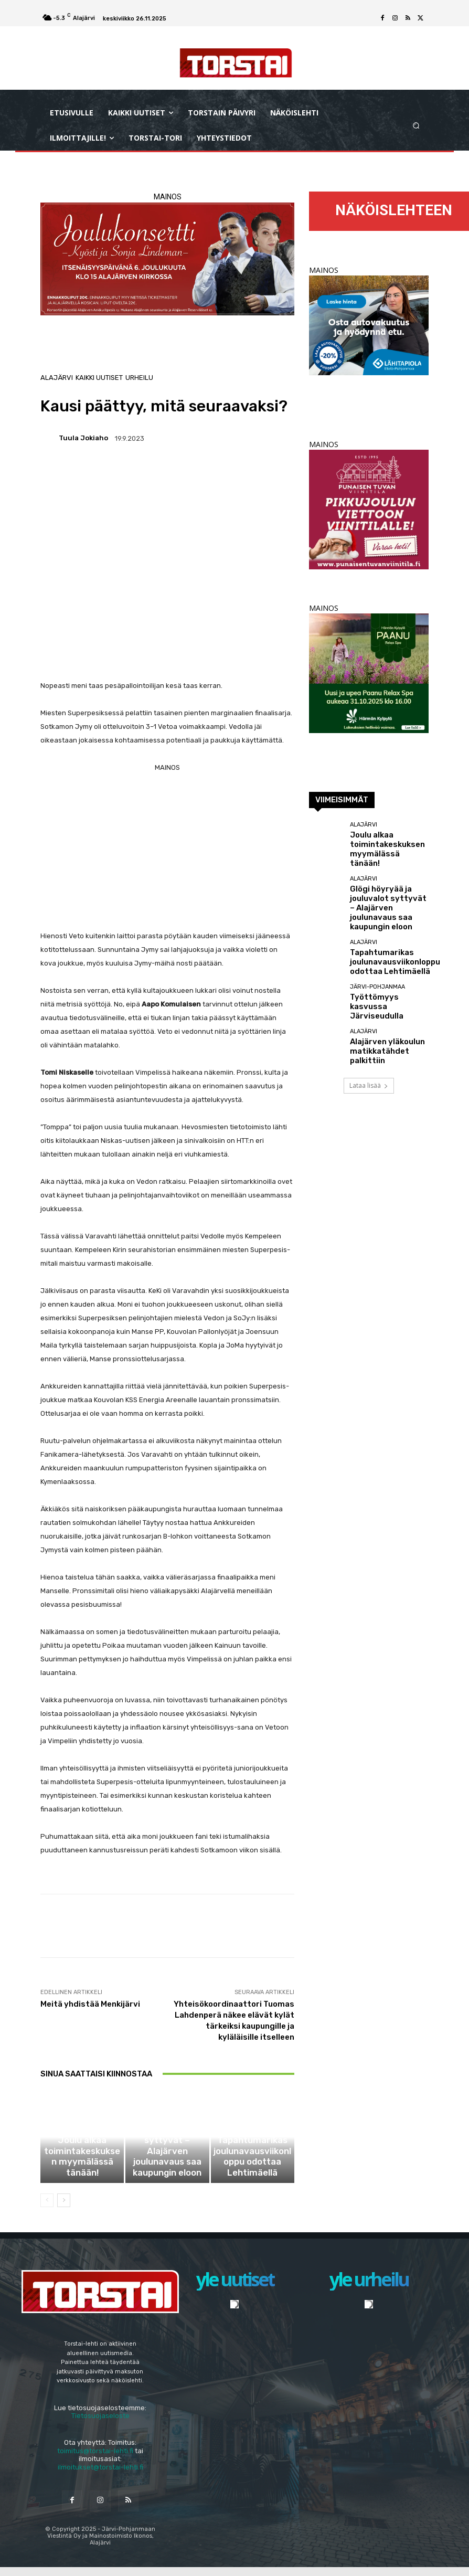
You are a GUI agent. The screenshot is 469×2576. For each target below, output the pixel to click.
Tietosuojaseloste (100, 2424)
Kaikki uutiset (99, 377)
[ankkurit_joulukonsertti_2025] (167, 259)
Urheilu (139, 377)
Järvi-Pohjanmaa (377, 963)
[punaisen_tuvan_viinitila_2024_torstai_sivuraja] (369, 566)
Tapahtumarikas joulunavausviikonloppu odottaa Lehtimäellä (252, 2175)
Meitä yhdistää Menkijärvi (90, 2004)
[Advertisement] (167, 848)
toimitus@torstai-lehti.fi (95, 2459)
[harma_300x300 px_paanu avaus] (369, 730)
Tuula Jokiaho (83, 437)
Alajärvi (56, 377)
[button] (416, 125)
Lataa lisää (368, 1054)
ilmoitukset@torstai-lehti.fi (100, 2475)
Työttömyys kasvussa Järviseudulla (383, 975)
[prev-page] (47, 2208)
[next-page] (63, 2208)
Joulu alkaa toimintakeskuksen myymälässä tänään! (82, 2175)
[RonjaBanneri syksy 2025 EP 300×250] (369, 372)
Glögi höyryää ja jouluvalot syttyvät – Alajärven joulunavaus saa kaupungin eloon (167, 2172)
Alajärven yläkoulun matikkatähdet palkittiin (386, 1018)
